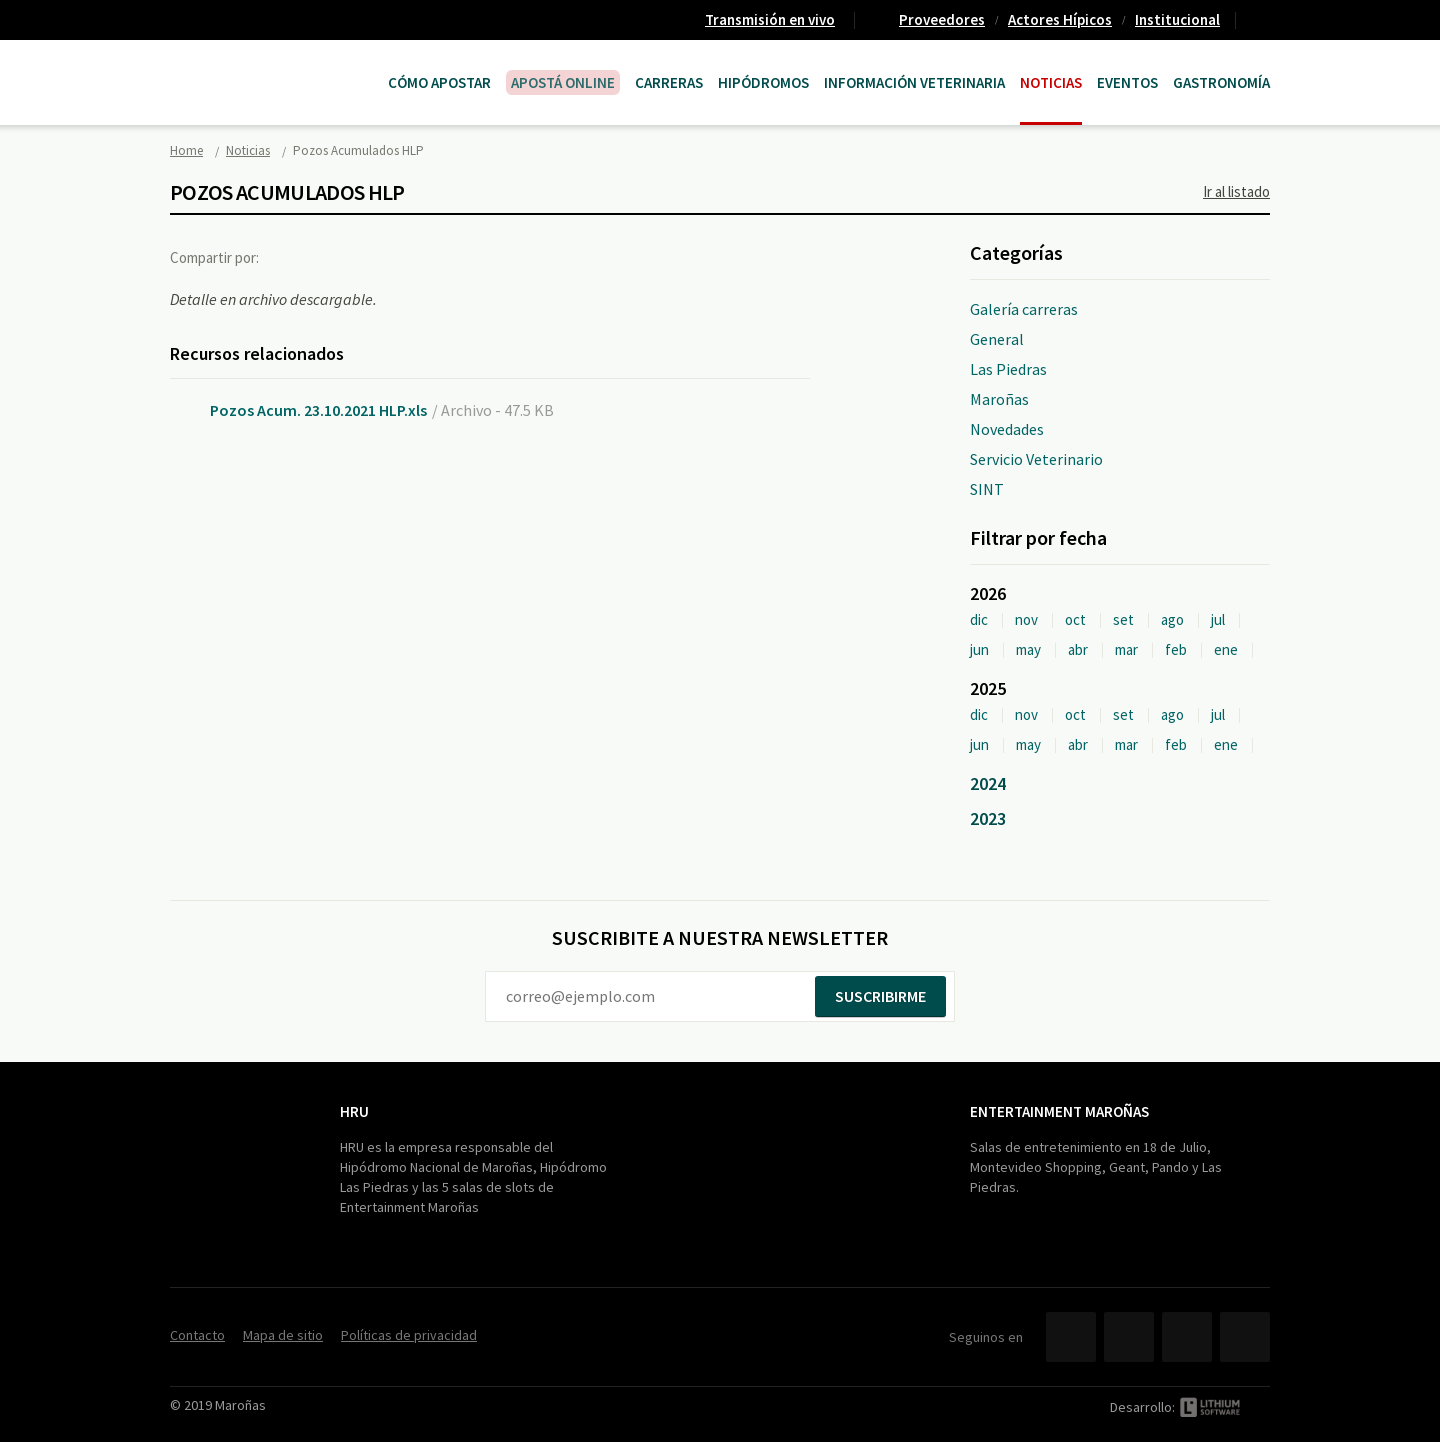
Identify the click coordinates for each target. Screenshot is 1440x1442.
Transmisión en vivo (770, 19)
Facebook (293, 257)
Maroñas (999, 399)
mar (1126, 649)
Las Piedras (1008, 369)
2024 (988, 783)
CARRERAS (669, 82)
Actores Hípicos (1060, 19)
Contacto (1261, 20)
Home (186, 150)
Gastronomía (1221, 82)
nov (1026, 619)
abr (1078, 649)
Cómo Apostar (439, 82)
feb (1176, 649)
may (1028, 649)
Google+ (375, 257)
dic (979, 619)
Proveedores (942, 19)
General (997, 339)
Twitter (334, 257)
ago (1172, 619)
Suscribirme (880, 996)
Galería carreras (1024, 309)
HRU (354, 1111)
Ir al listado (1236, 191)
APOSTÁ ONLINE (563, 82)
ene (1226, 649)
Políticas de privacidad (409, 1335)
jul (1218, 619)
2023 (988, 818)
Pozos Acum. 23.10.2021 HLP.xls (318, 410)
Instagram (1245, 1337)
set (1123, 619)
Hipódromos (763, 82)
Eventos (1127, 82)
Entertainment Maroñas (1059, 1111)
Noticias (1051, 82)
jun (979, 649)
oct (1075, 619)
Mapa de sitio (283, 1335)
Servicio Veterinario (1036, 459)
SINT (987, 489)
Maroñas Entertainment (272, 62)
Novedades (1007, 429)
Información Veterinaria (914, 82)
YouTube (1187, 1337)
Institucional (1177, 19)
